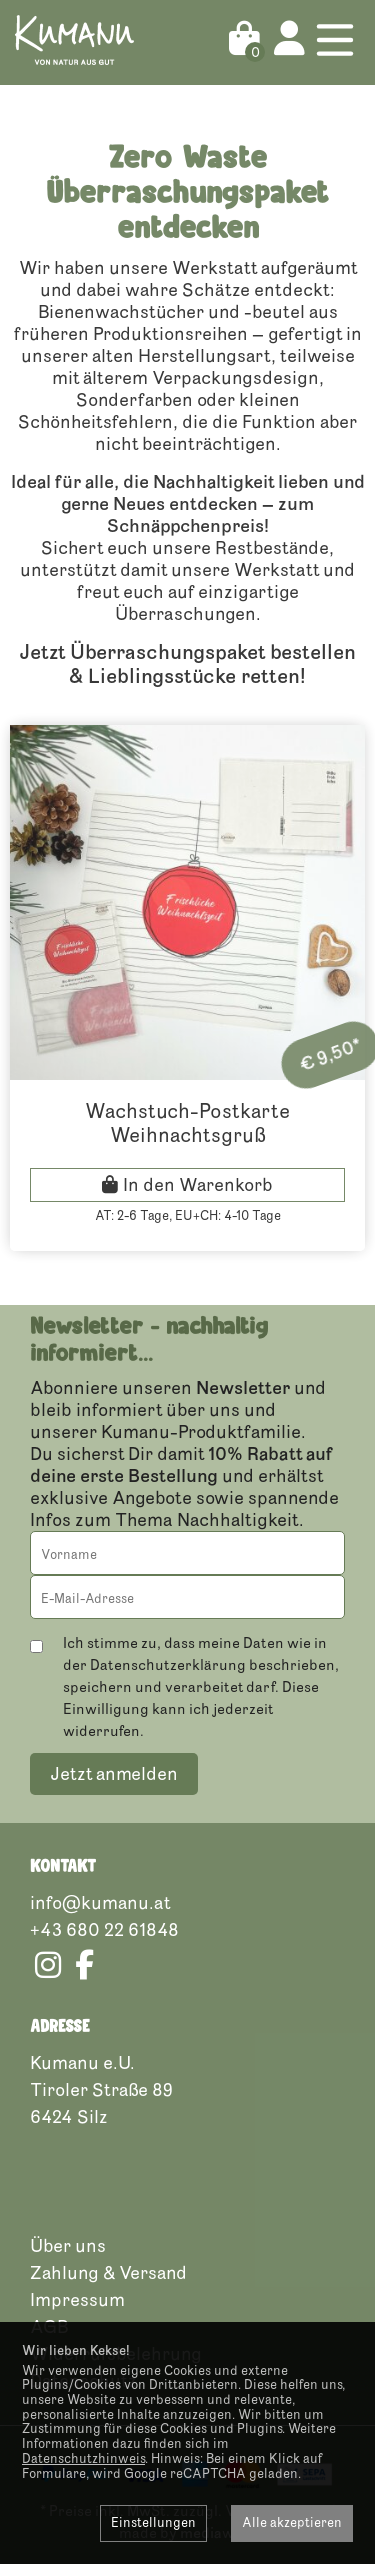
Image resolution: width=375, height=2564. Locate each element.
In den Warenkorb (198, 1185)
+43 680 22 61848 (104, 1930)
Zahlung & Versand (108, 2273)
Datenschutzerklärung (168, 1665)
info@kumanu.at (100, 1903)
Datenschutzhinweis (83, 2459)
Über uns (68, 2246)
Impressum (77, 2300)
